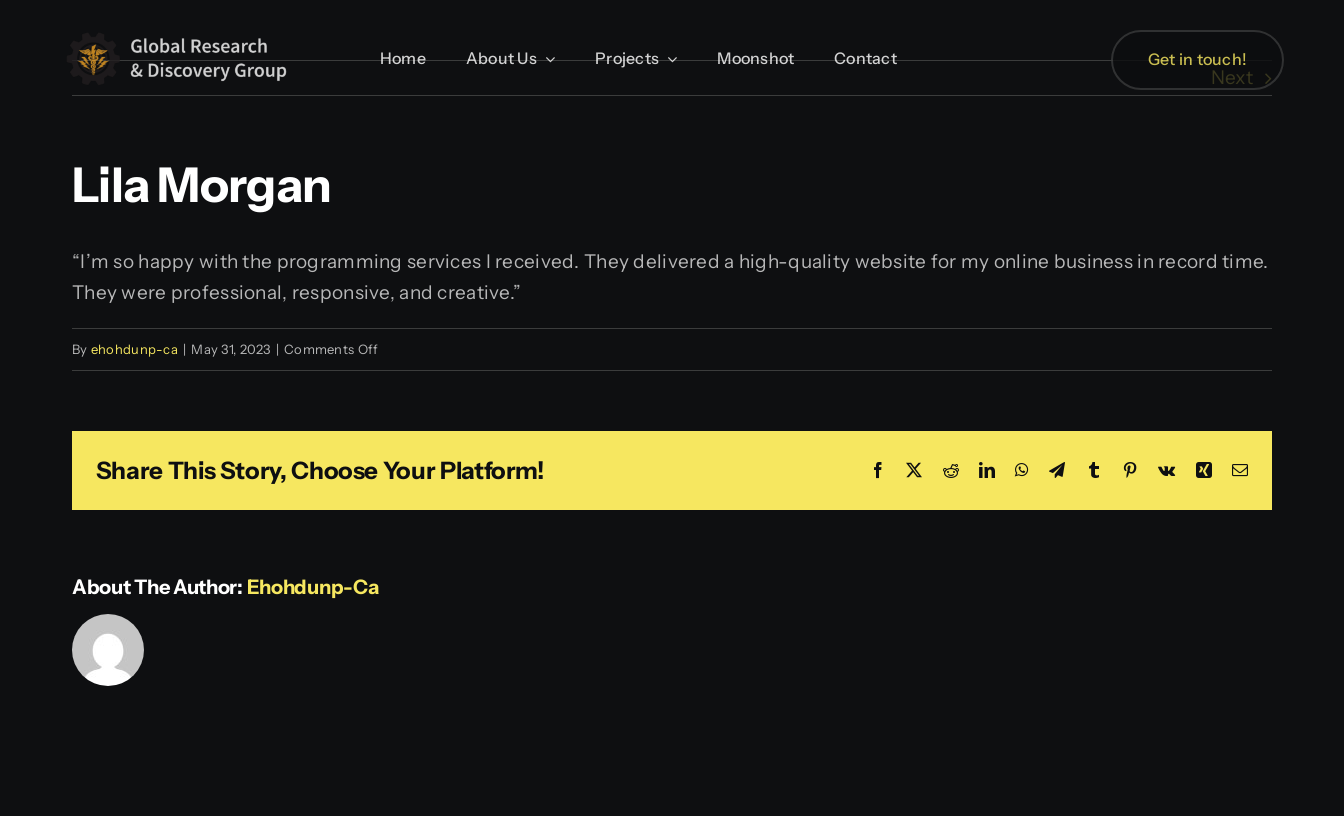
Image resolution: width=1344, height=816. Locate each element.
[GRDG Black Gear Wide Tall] (180, 33)
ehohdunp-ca (134, 349)
